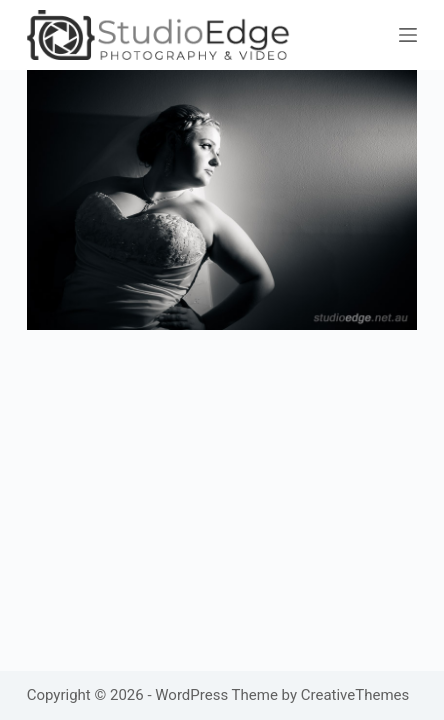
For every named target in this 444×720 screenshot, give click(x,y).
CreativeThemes (355, 695)
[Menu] (408, 35)
